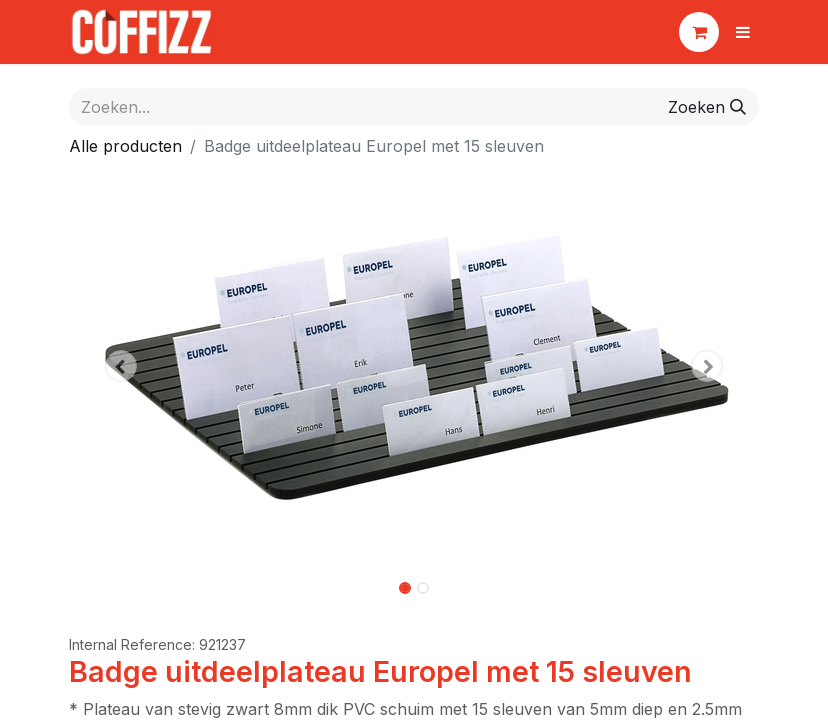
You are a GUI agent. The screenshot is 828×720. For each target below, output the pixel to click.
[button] (121, 366)
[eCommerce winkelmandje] (699, 32)
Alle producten (125, 146)
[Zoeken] (707, 107)
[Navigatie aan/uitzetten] (743, 32)
